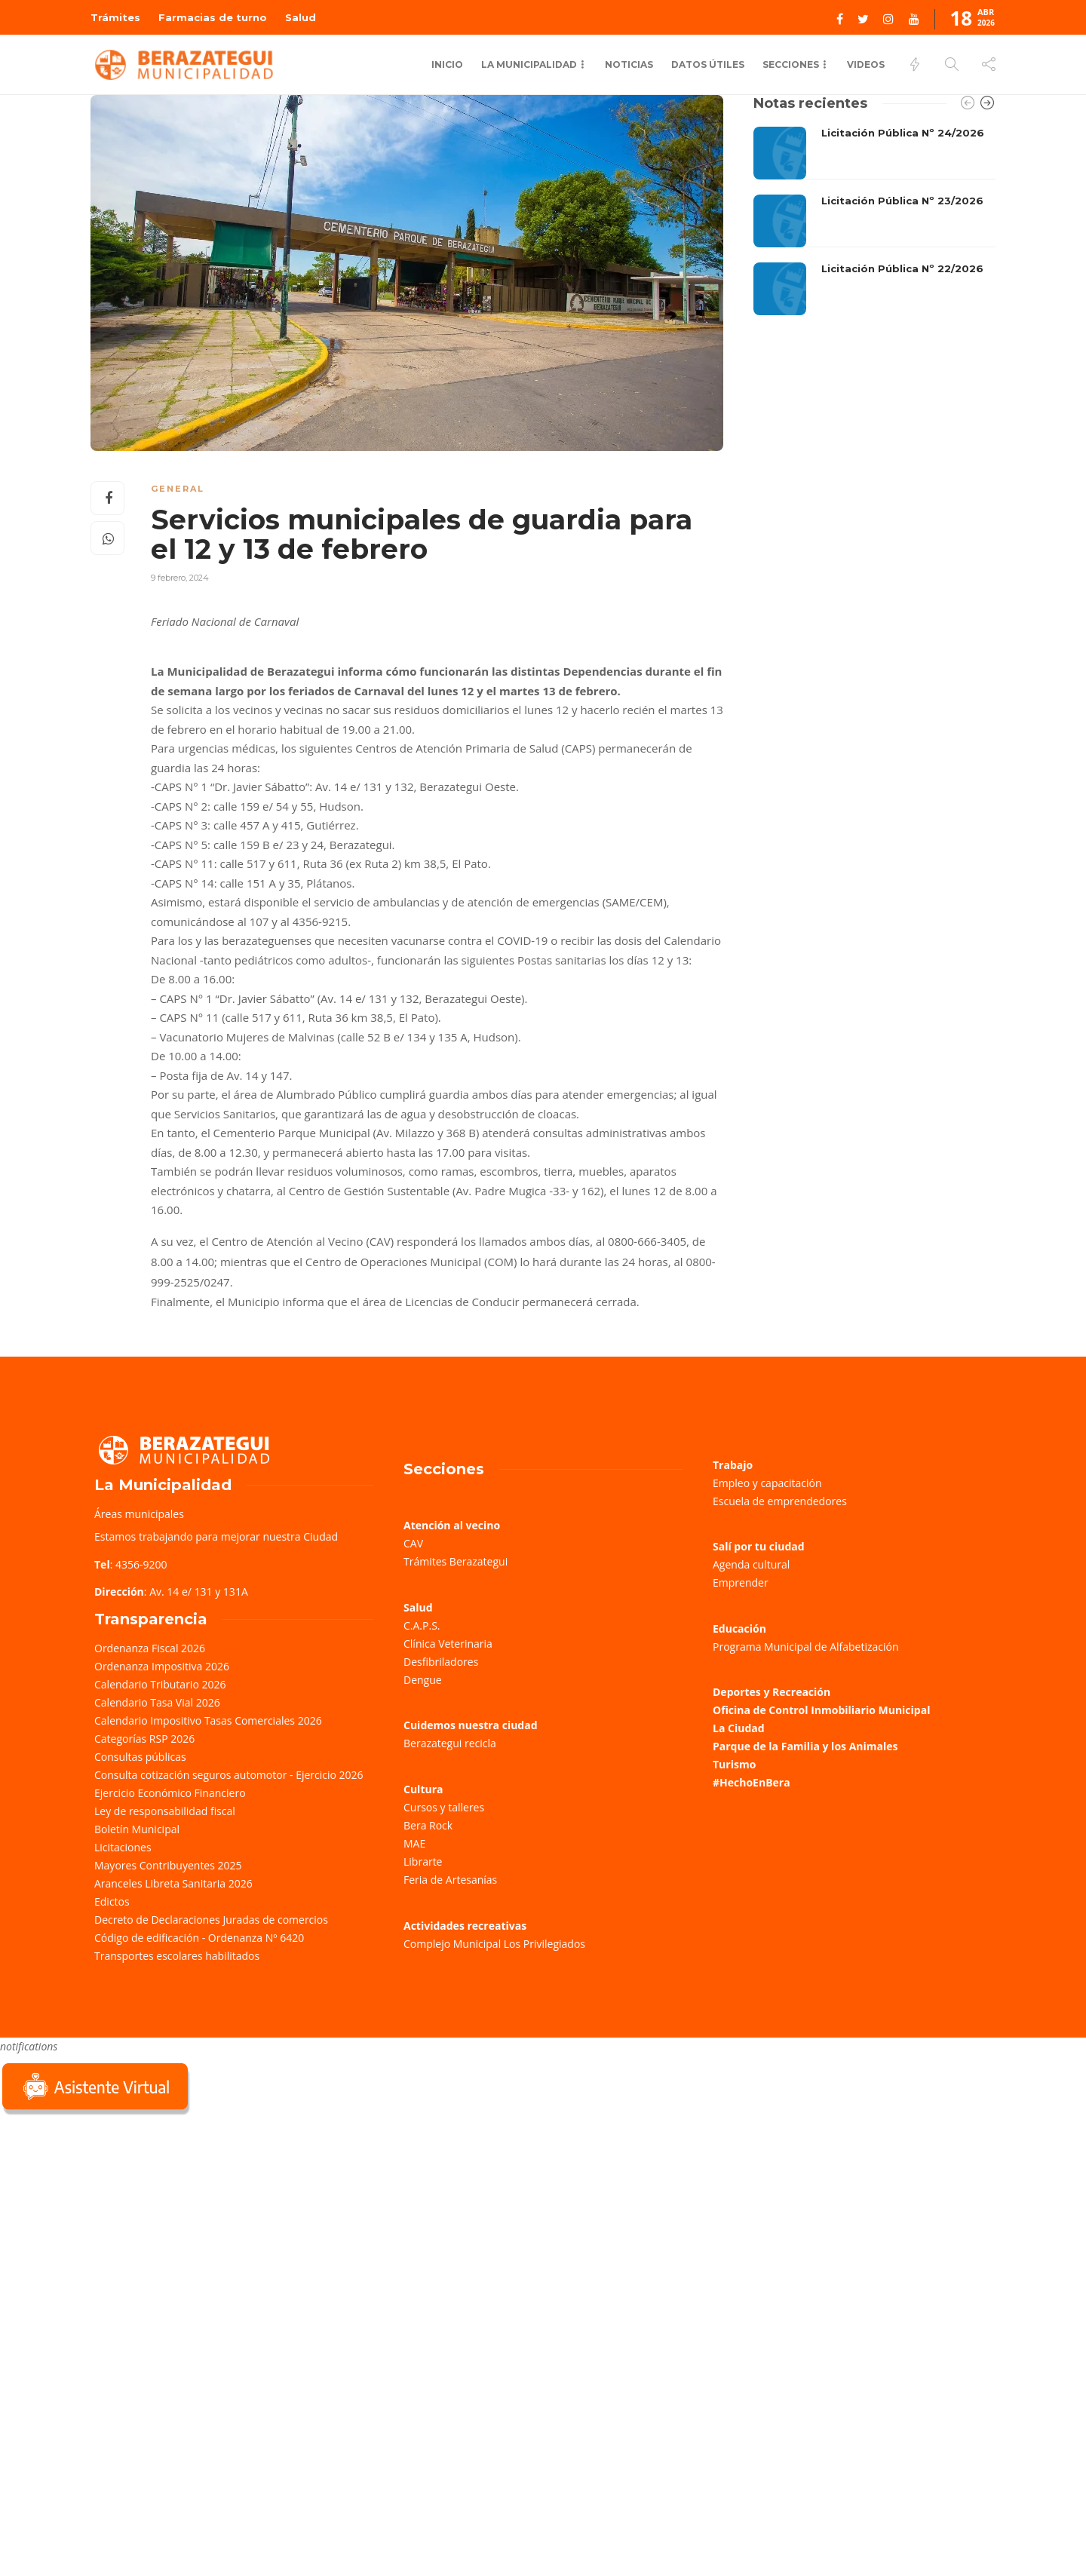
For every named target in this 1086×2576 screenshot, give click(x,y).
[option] (874, 221)
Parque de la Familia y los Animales (805, 1746)
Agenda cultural (751, 1564)
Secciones (790, 64)
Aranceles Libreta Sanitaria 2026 (173, 1883)
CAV (413, 1543)
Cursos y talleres (443, 1807)
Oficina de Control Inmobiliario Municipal (821, 1710)
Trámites (115, 17)
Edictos (112, 1901)
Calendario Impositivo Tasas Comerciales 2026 (208, 1720)
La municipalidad (529, 64)
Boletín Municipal (136, 1829)
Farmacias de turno (212, 17)
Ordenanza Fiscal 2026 (149, 1648)
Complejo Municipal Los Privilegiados (494, 1944)
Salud (300, 17)
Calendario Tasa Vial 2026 (157, 1702)
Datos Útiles (707, 64)
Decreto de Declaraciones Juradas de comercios (211, 1919)
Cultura (423, 1789)
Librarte (422, 1861)
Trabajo (733, 1465)
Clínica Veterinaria (447, 1643)
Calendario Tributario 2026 (159, 1684)
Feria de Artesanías (450, 1879)
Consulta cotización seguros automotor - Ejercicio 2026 (229, 1775)
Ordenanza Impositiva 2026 (161, 1666)
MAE (414, 1843)
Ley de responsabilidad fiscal (164, 1811)
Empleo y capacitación (767, 1483)
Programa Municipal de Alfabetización (806, 1646)
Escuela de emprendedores (780, 1501)
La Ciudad (739, 1728)
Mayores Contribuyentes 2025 (168, 1865)
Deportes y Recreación (771, 1692)
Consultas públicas (140, 1757)
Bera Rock (427, 1825)
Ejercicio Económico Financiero (170, 1793)
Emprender (740, 1582)
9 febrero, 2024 (180, 577)
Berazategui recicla (449, 1743)
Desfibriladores (440, 1661)
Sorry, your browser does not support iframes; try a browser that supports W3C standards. (113, 2224)
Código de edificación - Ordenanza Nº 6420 (199, 1937)
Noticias (629, 64)
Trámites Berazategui (455, 1561)
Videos (866, 64)
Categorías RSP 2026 (144, 1738)
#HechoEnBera (751, 1782)
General (177, 488)
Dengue (422, 1680)
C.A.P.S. (421, 1625)
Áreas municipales (139, 1514)
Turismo (734, 1764)
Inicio (447, 64)
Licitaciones (123, 1847)
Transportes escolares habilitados (176, 1956)
